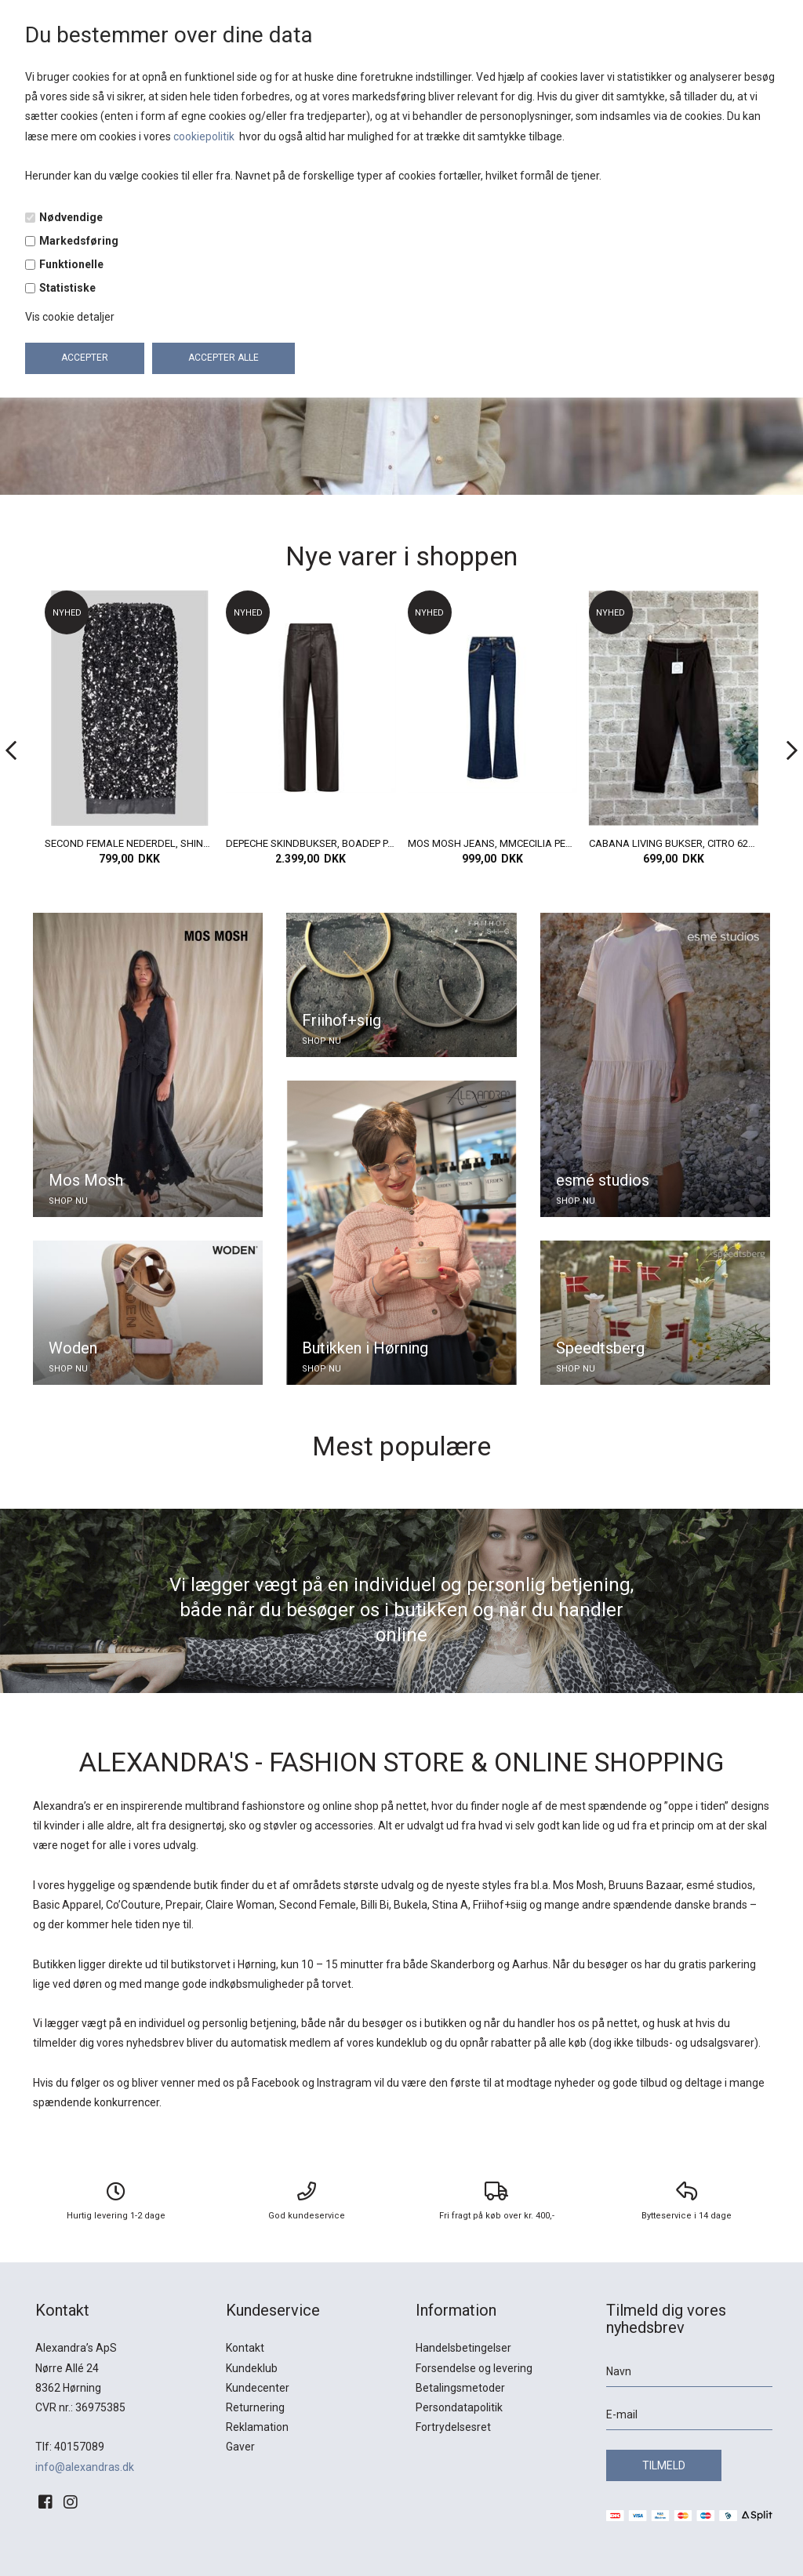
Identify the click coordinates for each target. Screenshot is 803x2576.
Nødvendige (71, 217)
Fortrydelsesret (453, 2427)
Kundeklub (252, 2368)
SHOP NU (68, 1201)
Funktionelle (71, 264)
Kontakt (245, 2348)
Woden (73, 1348)
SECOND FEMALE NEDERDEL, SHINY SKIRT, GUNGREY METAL (129, 843)
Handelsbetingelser (463, 2348)
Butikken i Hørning (365, 1348)
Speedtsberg (600, 1348)
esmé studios (602, 1180)
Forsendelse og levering (474, 2368)
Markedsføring (78, 240)
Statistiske (67, 288)
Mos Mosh (86, 1180)
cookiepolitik (205, 136)
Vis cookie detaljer (69, 317)
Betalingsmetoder (460, 2388)
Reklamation (257, 2427)
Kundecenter (257, 2388)
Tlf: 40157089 (69, 2446)
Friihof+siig (341, 1020)
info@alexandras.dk (84, 2467)
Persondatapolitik (459, 2407)
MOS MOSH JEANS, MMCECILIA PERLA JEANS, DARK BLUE (492, 843)
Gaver (240, 2446)
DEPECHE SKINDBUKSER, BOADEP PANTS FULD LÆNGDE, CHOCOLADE (310, 843)
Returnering (255, 2407)
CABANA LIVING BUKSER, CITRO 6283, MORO (673, 843)
